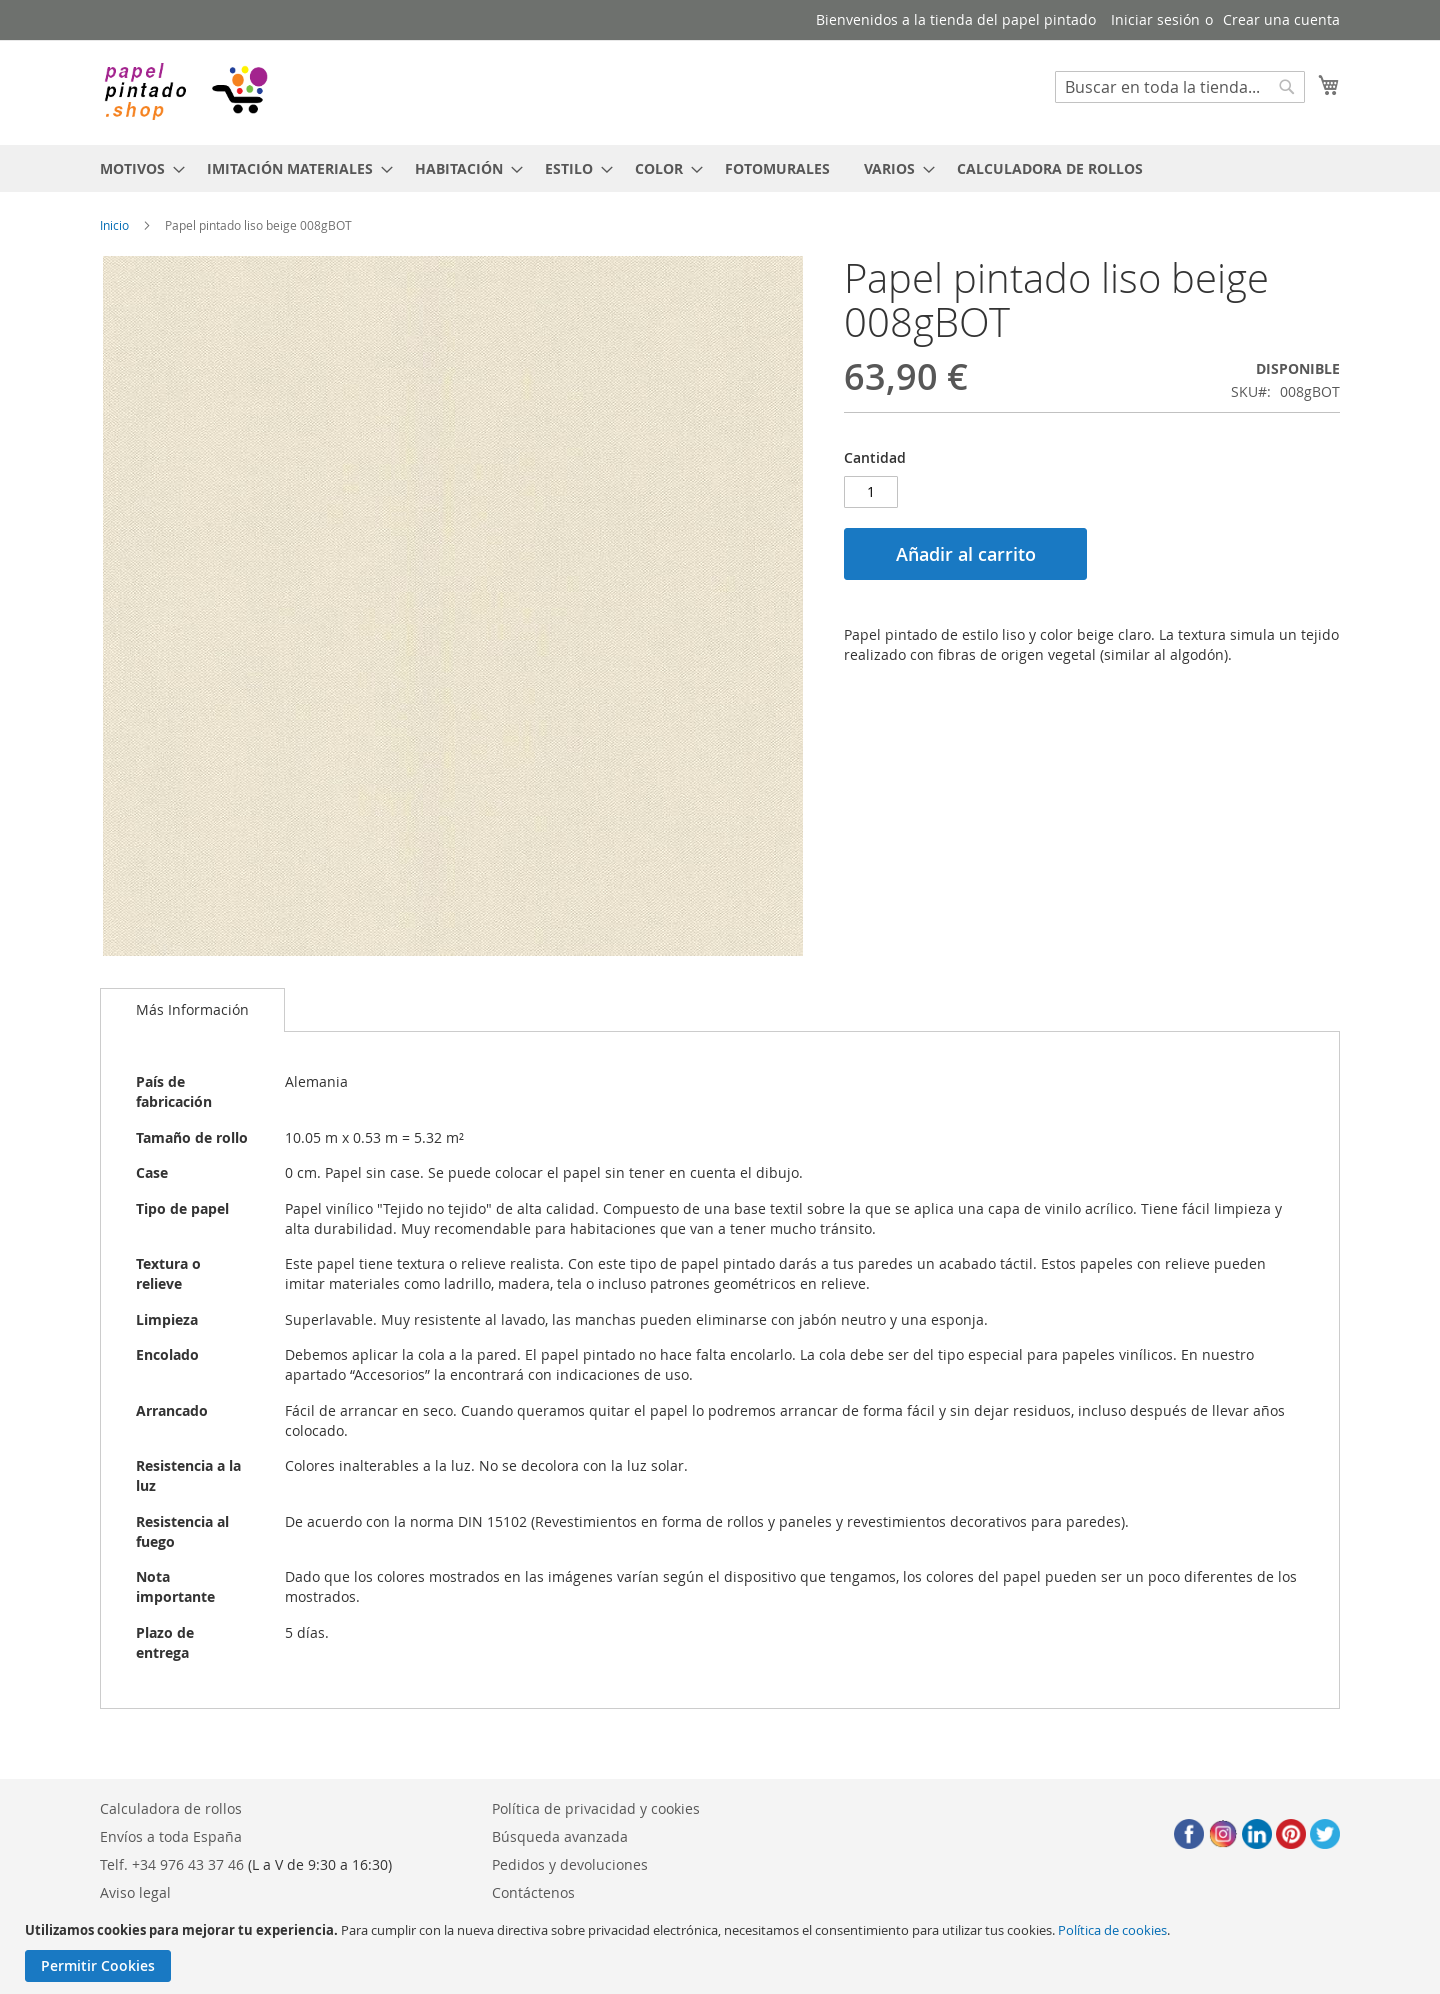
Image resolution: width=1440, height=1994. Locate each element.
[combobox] (1180, 87)
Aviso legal (135, 1892)
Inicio (114, 225)
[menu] (720, 168)
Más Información (192, 1009)
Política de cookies (1112, 1930)
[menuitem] (136, 168)
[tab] (192, 1010)
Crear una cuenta (1281, 19)
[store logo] (185, 91)
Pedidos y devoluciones (570, 1864)
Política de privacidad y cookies (596, 1808)
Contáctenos (533, 1892)
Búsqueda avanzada (560, 1836)
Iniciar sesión (1155, 19)
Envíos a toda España (171, 1836)
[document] (722, 1951)
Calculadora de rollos (171, 1808)
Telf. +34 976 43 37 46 (172, 1864)
